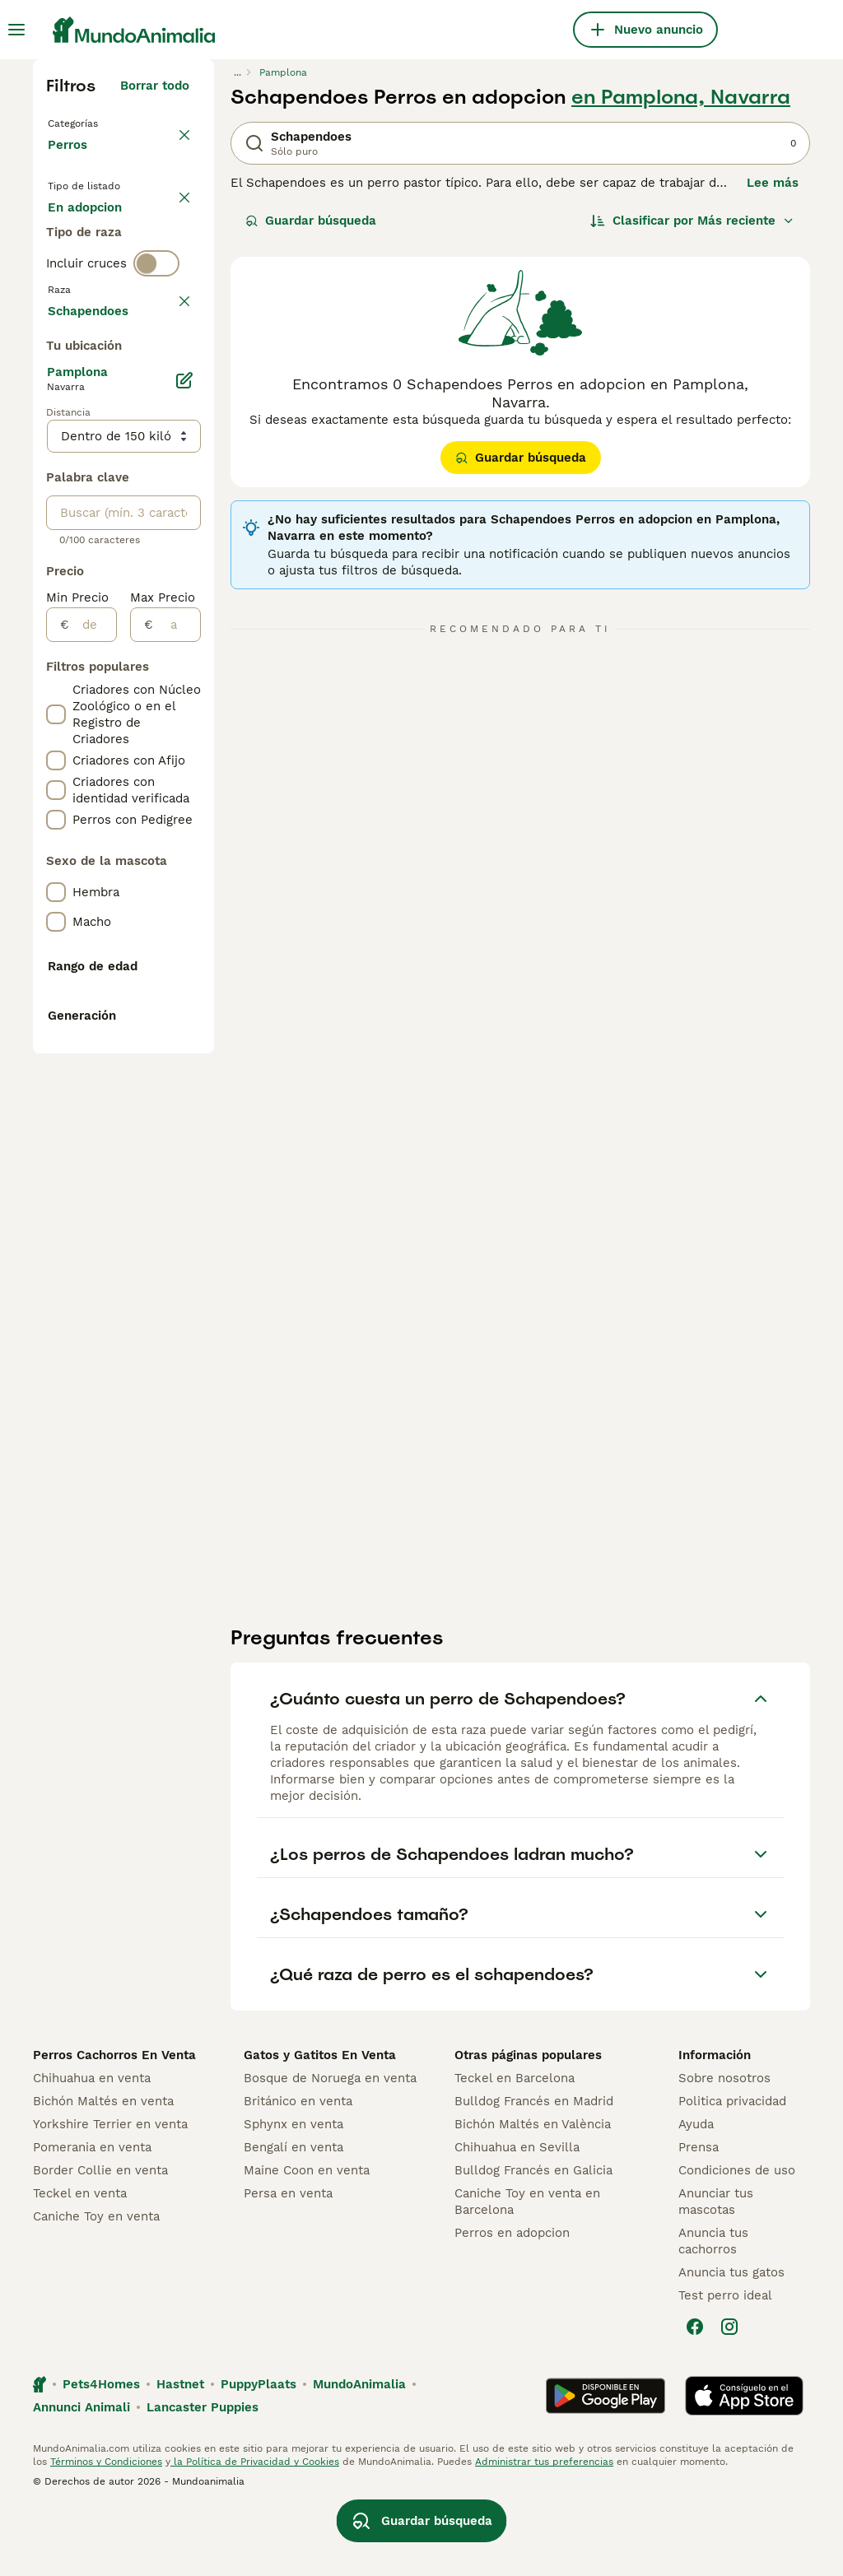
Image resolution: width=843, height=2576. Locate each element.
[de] (92, 1106)
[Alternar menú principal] (16, 29)
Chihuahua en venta (92, 2146)
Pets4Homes (101, 2452)
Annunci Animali (81, 2475)
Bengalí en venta (293, 2215)
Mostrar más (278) (133, 790)
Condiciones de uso (736, 2238)
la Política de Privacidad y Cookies (254, 2530)
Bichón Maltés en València (532, 2192)
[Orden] (692, 220)
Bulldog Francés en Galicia (533, 2238)
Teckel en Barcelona (514, 2146)
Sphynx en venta (293, 2192)
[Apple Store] (744, 2464)
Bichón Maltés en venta (103, 2169)
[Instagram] (729, 2394)
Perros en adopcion (512, 2301)
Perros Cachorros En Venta (114, 2123)
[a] (176, 1106)
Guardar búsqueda (310, 220)
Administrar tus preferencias (544, 2530)
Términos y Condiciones (106, 2530)
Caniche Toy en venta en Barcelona (527, 2269)
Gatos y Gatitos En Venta (320, 2123)
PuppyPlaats (258, 2452)
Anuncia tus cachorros (713, 2309)
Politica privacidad (732, 2169)
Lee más (773, 182)
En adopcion (98, 276)
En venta (87, 237)
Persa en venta (288, 2261)
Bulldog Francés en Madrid (533, 2169)
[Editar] (184, 862)
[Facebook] (694, 2394)
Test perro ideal (725, 2363)
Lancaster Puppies (202, 2475)
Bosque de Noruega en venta (330, 2146)
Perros (71, 161)
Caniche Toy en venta (96, 2284)
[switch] (156, 378)
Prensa (698, 2215)
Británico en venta (298, 2169)
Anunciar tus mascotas (715, 2269)
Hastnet (180, 2452)
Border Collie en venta (100, 2238)
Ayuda (696, 2192)
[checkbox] (56, 490)
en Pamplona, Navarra (680, 97)
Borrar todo (154, 85)
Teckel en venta (80, 2261)
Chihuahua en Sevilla (517, 2215)
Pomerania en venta (92, 2215)
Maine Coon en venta (307, 2238)
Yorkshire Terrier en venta (110, 2192)
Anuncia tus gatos (731, 2340)
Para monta (96, 316)
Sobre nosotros (724, 2146)
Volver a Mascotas (106, 121)
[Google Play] (605, 2464)
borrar (170, 413)
